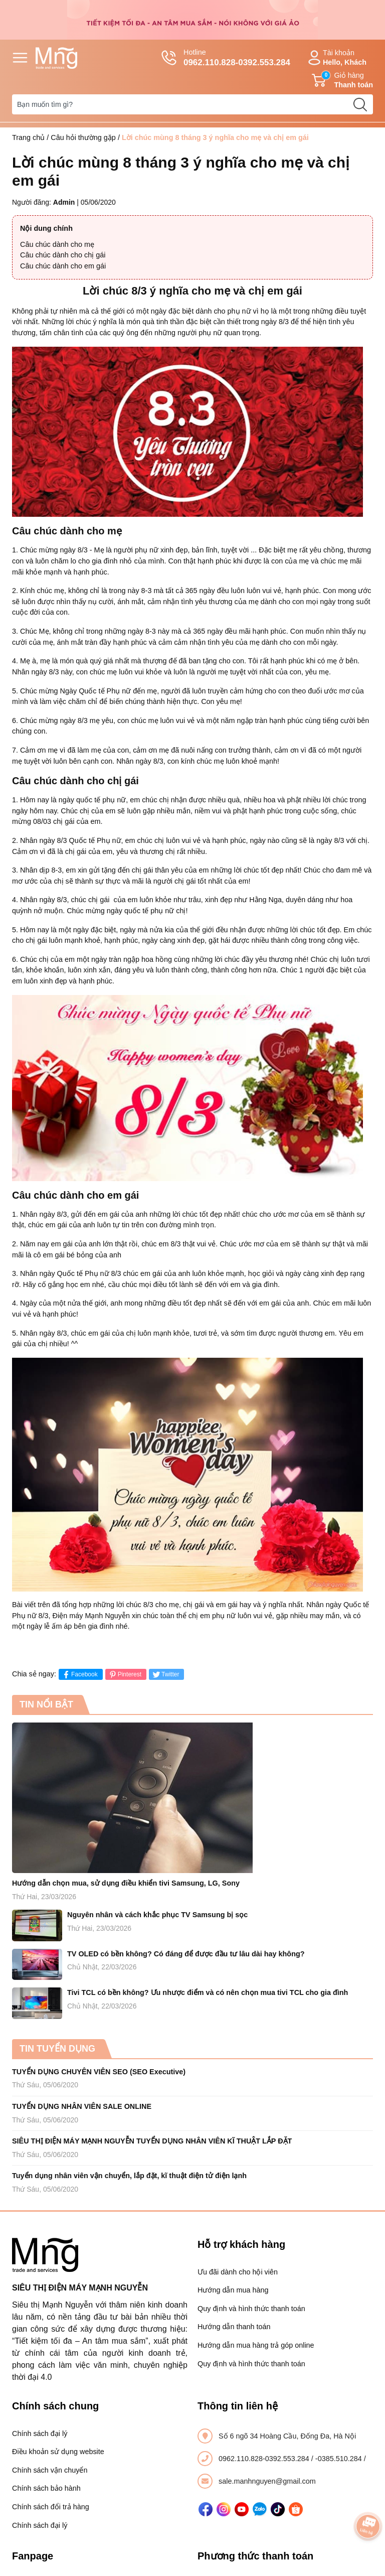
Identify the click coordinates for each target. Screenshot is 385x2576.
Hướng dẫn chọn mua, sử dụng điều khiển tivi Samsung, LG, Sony (126, 1883)
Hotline (225, 58)
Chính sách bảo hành (46, 2488)
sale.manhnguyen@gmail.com (267, 2481)
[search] (360, 104)
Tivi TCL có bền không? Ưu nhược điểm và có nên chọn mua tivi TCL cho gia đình (207, 1992)
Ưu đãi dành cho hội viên (238, 2272)
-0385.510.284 (339, 2459)
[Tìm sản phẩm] (192, 104)
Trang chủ (28, 137)
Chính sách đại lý (39, 2433)
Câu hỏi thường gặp (83, 137)
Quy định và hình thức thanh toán (251, 2309)
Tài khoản (335, 58)
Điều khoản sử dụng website (58, 2452)
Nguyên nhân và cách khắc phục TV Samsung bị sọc (157, 1915)
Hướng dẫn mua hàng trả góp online (256, 2345)
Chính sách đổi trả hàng (50, 2507)
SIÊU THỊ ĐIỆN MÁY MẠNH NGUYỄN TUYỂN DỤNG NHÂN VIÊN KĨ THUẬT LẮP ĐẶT (152, 2141)
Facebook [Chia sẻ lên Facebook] (79, 1674)
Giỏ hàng (342, 80)
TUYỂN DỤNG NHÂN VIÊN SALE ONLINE (81, 2106)
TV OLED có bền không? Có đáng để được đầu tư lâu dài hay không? (186, 1954)
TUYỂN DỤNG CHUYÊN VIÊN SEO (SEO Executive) (98, 2072)
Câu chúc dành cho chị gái (62, 255)
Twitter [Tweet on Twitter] (165, 1674)
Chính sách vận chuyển (49, 2470)
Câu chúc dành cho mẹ (57, 244)
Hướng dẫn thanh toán (234, 2327)
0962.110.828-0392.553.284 (265, 2459)
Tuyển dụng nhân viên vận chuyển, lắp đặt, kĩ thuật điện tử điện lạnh (129, 2176)
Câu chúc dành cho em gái (63, 266)
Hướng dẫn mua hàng (233, 2290)
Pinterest (124, 1674)
